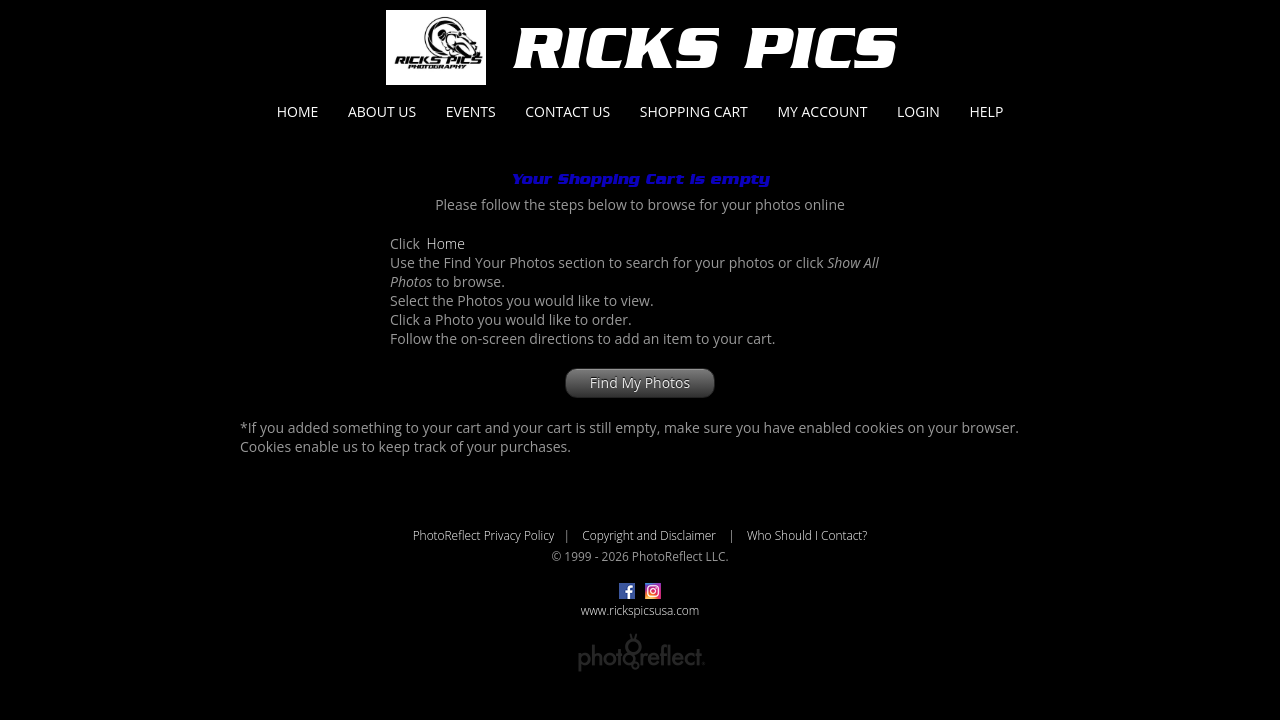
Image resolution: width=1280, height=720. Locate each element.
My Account (822, 111)
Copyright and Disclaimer (650, 535)
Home (298, 111)
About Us (382, 111)
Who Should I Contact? (807, 535)
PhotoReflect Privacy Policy (484, 535)
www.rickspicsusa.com (640, 610)
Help (986, 111)
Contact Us (567, 111)
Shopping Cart (694, 111)
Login (918, 111)
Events (471, 111)
